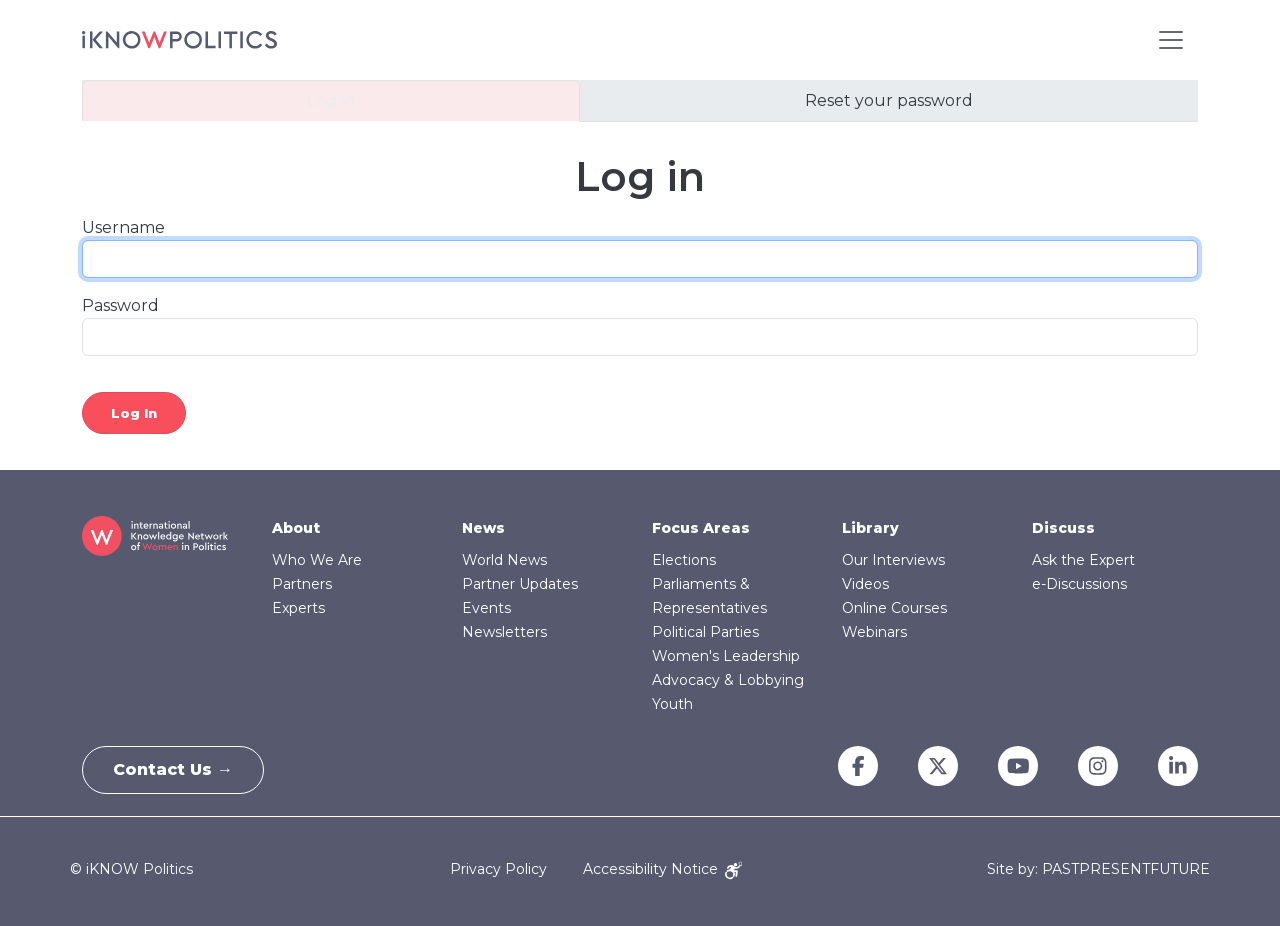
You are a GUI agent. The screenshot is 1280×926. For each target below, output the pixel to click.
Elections (684, 560)
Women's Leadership (726, 656)
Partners (302, 584)
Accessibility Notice (662, 869)
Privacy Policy (498, 869)
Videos (865, 584)
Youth (672, 704)
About (296, 528)
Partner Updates (520, 584)
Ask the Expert (1083, 560)
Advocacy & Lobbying (728, 680)
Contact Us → (173, 769)
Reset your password (889, 100)
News (483, 528)
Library (870, 528)
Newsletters (504, 632)
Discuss (1063, 528)
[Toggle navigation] (1171, 40)
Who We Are (317, 560)
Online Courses (894, 608)
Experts (298, 608)
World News (504, 560)
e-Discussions (1079, 584)
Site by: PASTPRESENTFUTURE (1098, 869)
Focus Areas (701, 528)
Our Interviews (893, 560)
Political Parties (705, 632)
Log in (331, 100)
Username (123, 227)
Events (486, 608)
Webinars (874, 632)
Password (120, 305)
